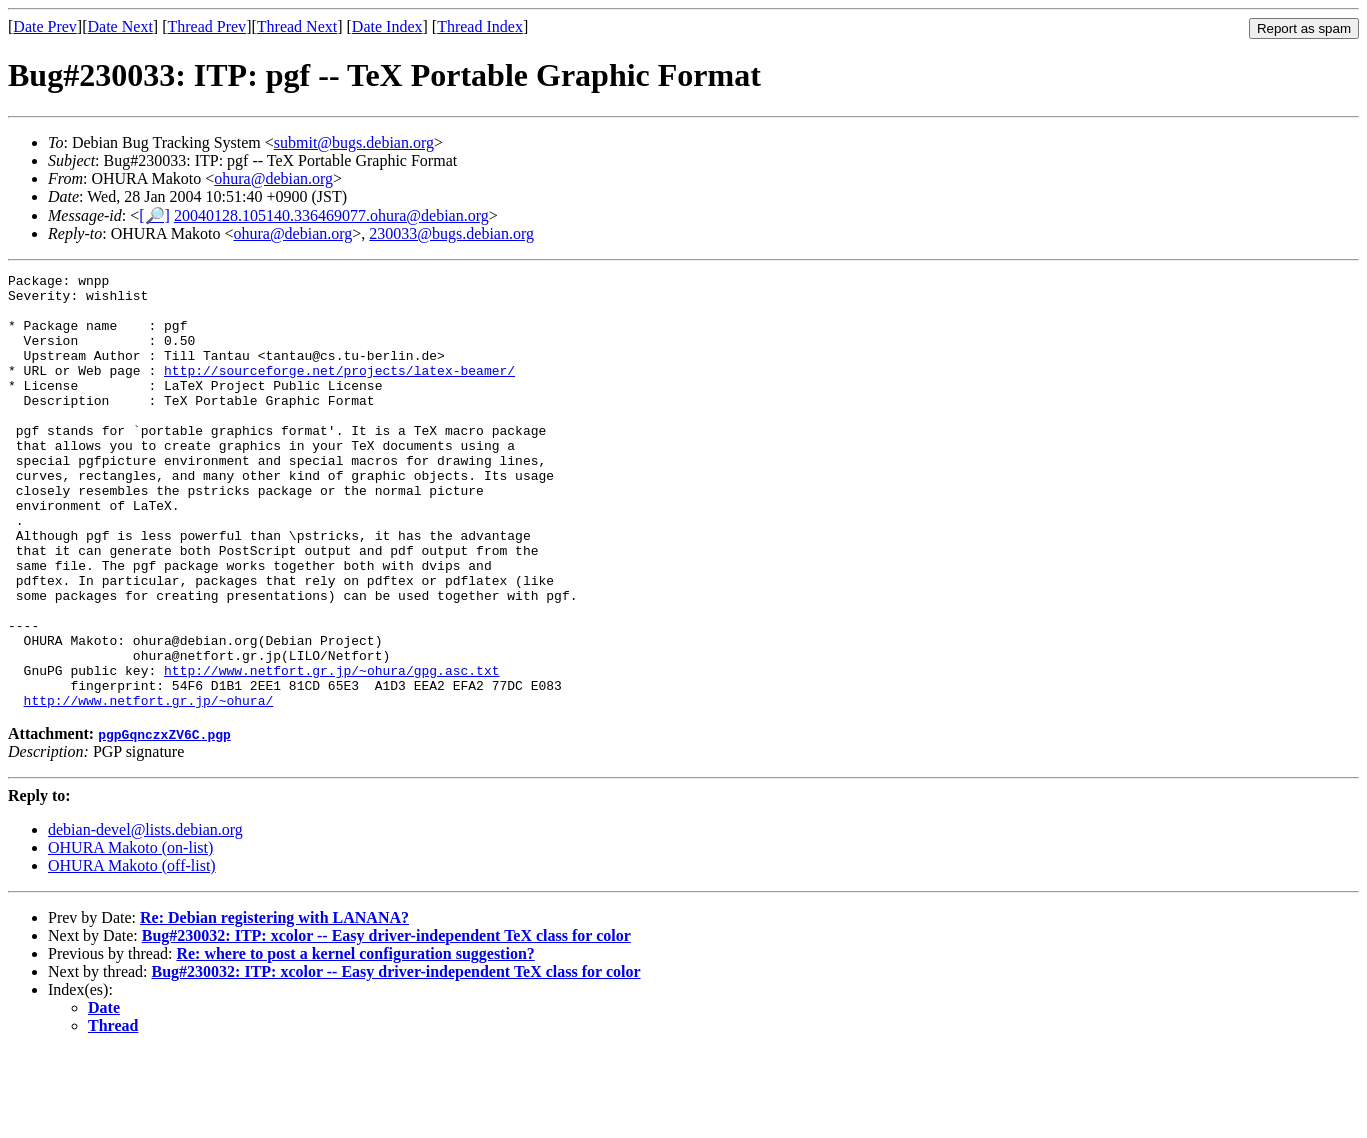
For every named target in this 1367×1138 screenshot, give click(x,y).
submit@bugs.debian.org (354, 142)
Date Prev (45, 26)
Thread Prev (206, 26)
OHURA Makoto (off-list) (132, 952)
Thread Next (297, 26)
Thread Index (480, 26)
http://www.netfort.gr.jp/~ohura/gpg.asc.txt (331, 751)
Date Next (120, 26)
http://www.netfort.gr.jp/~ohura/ (149, 787)
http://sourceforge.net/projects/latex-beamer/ (339, 391)
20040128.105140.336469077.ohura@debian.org (331, 215)
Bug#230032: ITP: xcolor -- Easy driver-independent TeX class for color (386, 1022)
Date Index (387, 26)
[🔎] (154, 215)
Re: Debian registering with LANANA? (274, 1004)
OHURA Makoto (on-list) (130, 934)
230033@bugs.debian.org (451, 233)
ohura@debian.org (273, 178)
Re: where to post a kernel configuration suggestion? (355, 1040)
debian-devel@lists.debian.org (145, 916)
